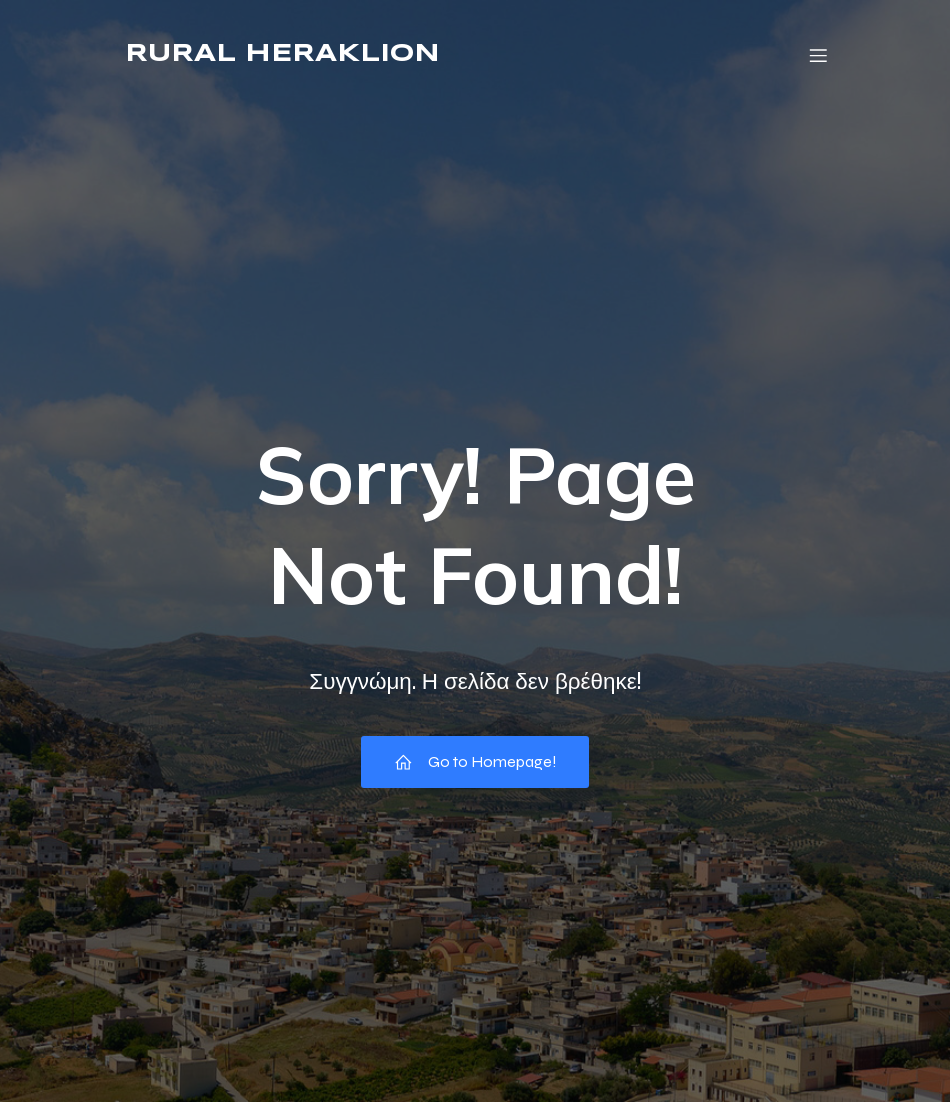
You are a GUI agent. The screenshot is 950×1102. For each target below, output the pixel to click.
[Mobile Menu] (818, 55)
